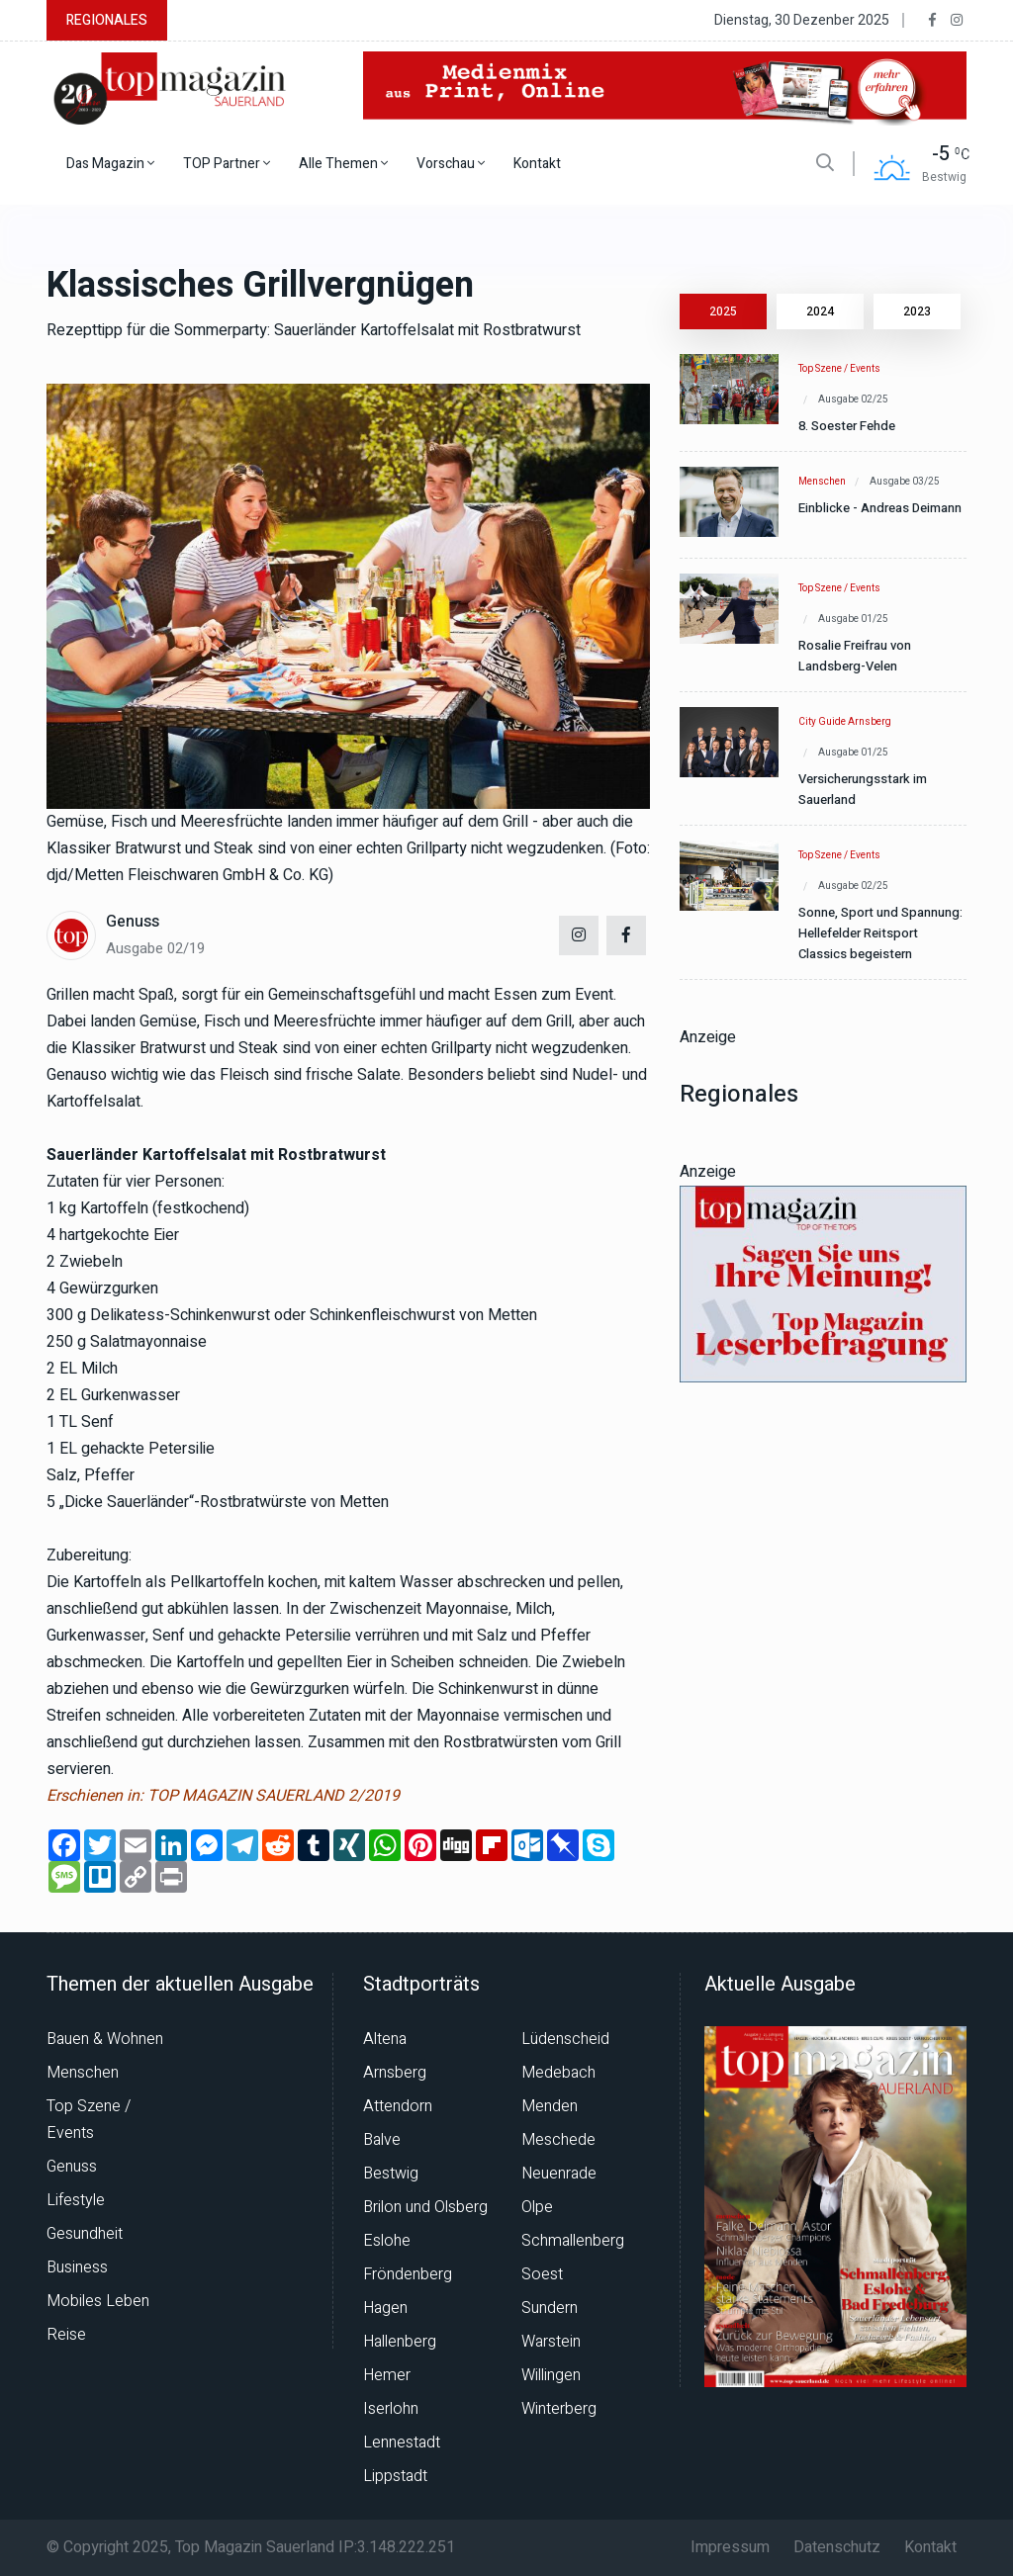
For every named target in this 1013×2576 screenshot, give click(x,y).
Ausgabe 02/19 (155, 948)
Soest (542, 2274)
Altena (385, 2039)
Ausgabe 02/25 (853, 399)
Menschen (822, 482)
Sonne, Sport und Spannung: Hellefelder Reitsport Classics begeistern (880, 933)
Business (77, 2267)
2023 (917, 311)
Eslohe (387, 2241)
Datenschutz (836, 2547)
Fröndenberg (407, 2274)
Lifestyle (75, 2200)
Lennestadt (401, 2442)
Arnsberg (394, 2073)
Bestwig (390, 2173)
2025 (723, 311)
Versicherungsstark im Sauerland (862, 789)
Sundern (549, 2308)
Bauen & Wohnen (104, 2039)
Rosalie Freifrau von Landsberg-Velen (854, 655)
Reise (66, 2335)
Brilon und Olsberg (425, 2207)
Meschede (558, 2140)
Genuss (132, 921)
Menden (549, 2106)
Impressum (730, 2547)
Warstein (551, 2342)
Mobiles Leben (97, 2301)
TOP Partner (226, 163)
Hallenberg (399, 2342)
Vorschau (450, 163)
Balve (382, 2140)
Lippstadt (395, 2476)
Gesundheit (84, 2234)
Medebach (558, 2073)
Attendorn (397, 2106)
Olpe (537, 2207)
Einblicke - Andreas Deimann (880, 507)
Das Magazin (110, 163)
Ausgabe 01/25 (853, 619)
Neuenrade (559, 2173)
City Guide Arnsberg (844, 722)
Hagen (385, 2308)
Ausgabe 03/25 (905, 482)
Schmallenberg (572, 2241)
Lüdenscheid (565, 2039)
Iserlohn (390, 2409)
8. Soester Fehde (846, 425)
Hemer (387, 2375)
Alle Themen (343, 163)
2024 (820, 311)
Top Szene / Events (839, 369)
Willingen (551, 2375)
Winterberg (559, 2409)
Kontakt (537, 163)
